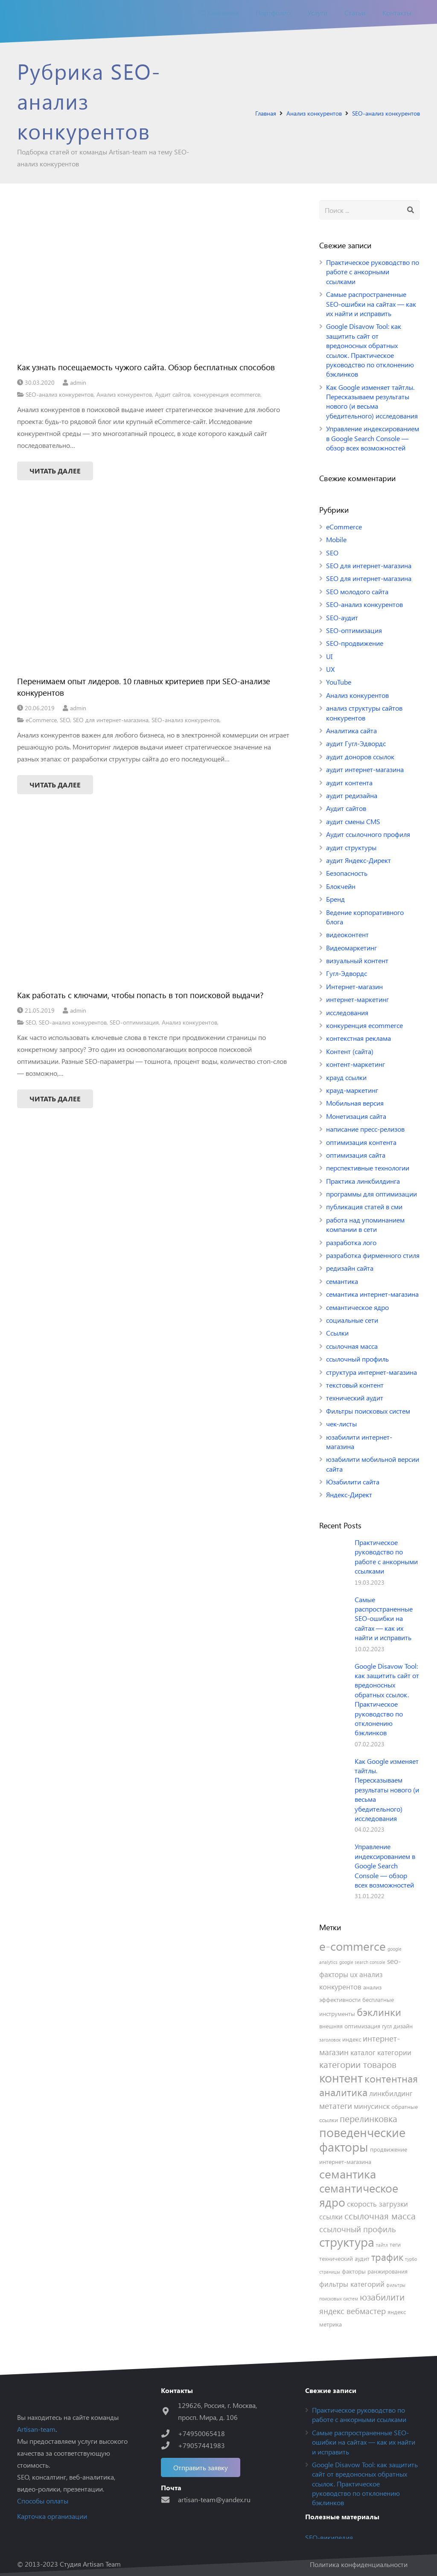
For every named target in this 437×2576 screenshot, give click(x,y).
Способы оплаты (42, 2500)
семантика (342, 1281)
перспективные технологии (367, 1167)
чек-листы (341, 1423)
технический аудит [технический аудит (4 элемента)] (344, 2258)
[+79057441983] (169, 2445)
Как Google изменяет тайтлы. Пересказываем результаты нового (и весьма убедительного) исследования (372, 401)
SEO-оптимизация (134, 1022)
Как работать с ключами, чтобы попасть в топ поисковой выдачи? (140, 994)
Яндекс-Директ (349, 1494)
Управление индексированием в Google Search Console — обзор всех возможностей (372, 438)
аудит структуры (351, 847)
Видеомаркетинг (351, 947)
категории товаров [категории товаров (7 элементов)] (357, 2064)
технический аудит (354, 1397)
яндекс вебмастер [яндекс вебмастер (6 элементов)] (352, 2310)
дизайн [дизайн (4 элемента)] (403, 2026)
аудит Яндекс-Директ (358, 860)
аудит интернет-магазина (365, 769)
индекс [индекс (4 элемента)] (351, 2039)
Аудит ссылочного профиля (368, 834)
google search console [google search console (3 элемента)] (362, 1962)
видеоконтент (347, 934)
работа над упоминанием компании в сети (365, 1224)
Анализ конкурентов (124, 394)
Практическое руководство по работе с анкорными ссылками (372, 272)
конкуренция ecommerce (226, 394)
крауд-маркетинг (352, 1090)
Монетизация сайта (356, 1116)
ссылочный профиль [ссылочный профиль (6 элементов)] (357, 2228)
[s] (369, 210)
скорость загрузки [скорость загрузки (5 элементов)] (377, 2203)
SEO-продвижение (354, 643)
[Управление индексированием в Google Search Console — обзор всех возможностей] (334, 1857)
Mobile (336, 539)
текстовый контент (355, 1384)
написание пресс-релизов (365, 1128)
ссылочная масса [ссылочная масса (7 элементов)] (380, 2216)
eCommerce (41, 719)
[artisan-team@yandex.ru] (169, 2499)
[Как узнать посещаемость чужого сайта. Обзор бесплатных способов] (154, 277)
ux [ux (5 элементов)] (354, 1974)
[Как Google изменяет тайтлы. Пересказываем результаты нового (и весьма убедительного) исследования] (334, 1772)
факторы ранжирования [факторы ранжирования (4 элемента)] (375, 2271)
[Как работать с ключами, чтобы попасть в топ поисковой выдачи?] (154, 905)
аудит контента (349, 782)
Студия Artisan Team (90, 2563)
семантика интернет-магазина (372, 1293)
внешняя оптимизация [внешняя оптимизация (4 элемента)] (349, 2026)
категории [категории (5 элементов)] (394, 2052)
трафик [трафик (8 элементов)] (387, 2257)
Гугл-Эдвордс (346, 973)
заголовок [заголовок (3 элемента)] (330, 2039)
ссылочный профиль (357, 1358)
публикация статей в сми (364, 1206)
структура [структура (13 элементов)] (346, 2241)
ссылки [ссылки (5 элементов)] (331, 2216)
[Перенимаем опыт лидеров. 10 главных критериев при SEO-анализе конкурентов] (154, 591)
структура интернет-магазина (371, 1372)
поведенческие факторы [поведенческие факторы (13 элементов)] (362, 2139)
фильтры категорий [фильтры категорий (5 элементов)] (352, 2283)
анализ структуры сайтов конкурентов (364, 712)
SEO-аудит (342, 617)
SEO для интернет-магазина (111, 719)
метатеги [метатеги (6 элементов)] (335, 2105)
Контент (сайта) (349, 1051)
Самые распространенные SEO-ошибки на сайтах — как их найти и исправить (371, 304)
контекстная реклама (358, 1038)
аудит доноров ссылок (360, 756)
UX (330, 669)
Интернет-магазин (354, 986)
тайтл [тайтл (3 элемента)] (382, 2245)
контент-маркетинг (355, 1064)
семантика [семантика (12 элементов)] (347, 2173)
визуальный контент (357, 960)
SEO (65, 719)
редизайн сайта (349, 1267)
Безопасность (346, 872)
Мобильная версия (355, 1102)
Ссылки (337, 1332)
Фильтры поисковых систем (368, 1410)
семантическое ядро (357, 1307)
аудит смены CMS (353, 821)
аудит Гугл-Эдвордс (356, 743)
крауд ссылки (346, 1077)
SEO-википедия (329, 2537)
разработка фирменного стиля (373, 1255)
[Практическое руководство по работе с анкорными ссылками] (334, 1553)
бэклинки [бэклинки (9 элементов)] (379, 2011)
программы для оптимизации (371, 1193)
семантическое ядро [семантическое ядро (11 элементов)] (358, 2195)
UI (329, 656)
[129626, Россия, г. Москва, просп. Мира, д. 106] (169, 2411)
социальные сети (352, 1320)
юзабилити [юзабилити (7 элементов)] (382, 2297)
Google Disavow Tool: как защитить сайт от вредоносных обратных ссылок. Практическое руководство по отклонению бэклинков (370, 350)
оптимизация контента (361, 1142)
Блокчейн (340, 886)
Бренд (335, 898)
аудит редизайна (351, 795)
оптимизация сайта (355, 1154)
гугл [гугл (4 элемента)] (387, 2026)
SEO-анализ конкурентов (59, 394)
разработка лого (351, 1242)
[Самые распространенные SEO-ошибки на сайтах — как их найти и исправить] (334, 1610)
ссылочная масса (352, 1346)
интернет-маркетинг (357, 999)
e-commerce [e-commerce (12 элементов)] (352, 1946)
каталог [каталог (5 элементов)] (363, 2052)
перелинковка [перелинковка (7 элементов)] (368, 2118)
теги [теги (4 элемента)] (395, 2244)
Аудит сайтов (172, 394)
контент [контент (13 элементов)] (341, 2077)
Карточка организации (52, 2516)
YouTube (338, 681)
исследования (347, 1012)
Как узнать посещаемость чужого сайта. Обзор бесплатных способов (146, 366)
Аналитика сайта (351, 730)
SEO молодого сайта (357, 591)
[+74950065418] (169, 2433)
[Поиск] (410, 210)
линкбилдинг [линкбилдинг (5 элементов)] (391, 2093)
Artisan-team (36, 2429)
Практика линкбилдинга (363, 1180)
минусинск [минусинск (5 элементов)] (372, 2106)
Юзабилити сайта (352, 1481)
